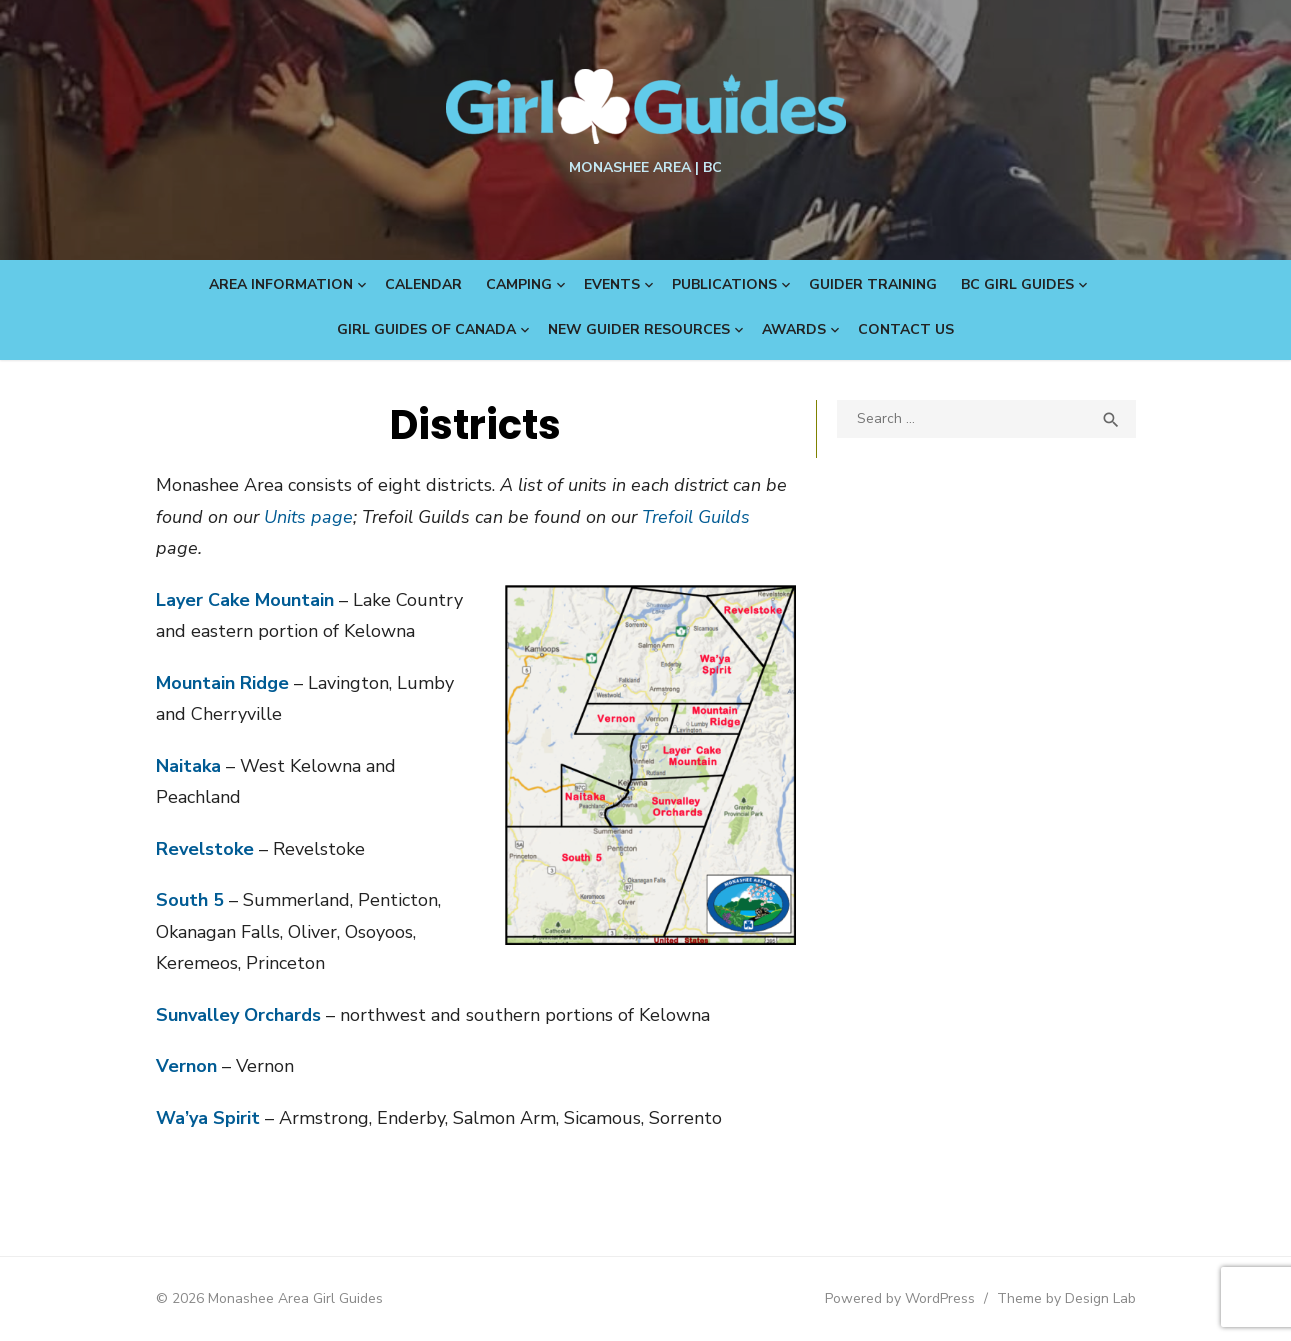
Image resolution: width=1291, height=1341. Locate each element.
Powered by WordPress (900, 1298)
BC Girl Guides (1017, 284)
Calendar (423, 284)
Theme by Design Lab (1066, 1298)
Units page (308, 517)
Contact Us (906, 329)
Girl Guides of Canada (426, 329)
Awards (794, 329)
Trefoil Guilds (696, 517)
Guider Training (873, 284)
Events (612, 284)
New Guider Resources (639, 329)
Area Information (281, 284)
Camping (519, 284)
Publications (724, 284)
